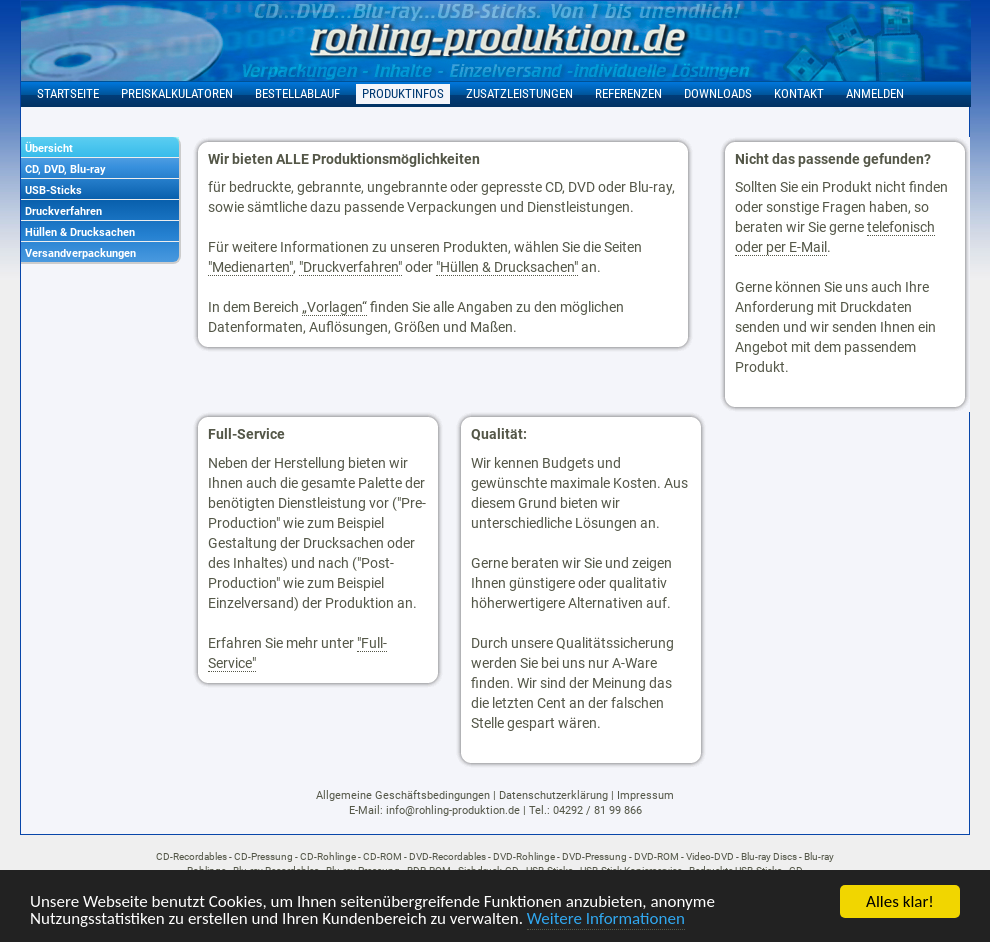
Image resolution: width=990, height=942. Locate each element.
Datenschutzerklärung (553, 795)
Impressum (645, 795)
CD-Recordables (191, 856)
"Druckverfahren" (350, 267)
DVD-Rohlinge (524, 856)
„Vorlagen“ (334, 307)
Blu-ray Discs (769, 856)
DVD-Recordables (447, 856)
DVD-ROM (656, 856)
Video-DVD (710, 856)
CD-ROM (382, 856)
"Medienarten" (250, 267)
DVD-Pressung (594, 856)
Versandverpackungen (80, 253)
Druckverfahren (63, 211)
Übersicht (49, 148)
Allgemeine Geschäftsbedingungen (403, 795)
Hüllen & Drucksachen (80, 232)
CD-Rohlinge (328, 856)
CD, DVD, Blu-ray (65, 169)
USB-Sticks (53, 190)
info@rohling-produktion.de (453, 810)
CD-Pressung (263, 856)
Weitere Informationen (606, 919)
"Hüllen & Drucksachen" (507, 267)
